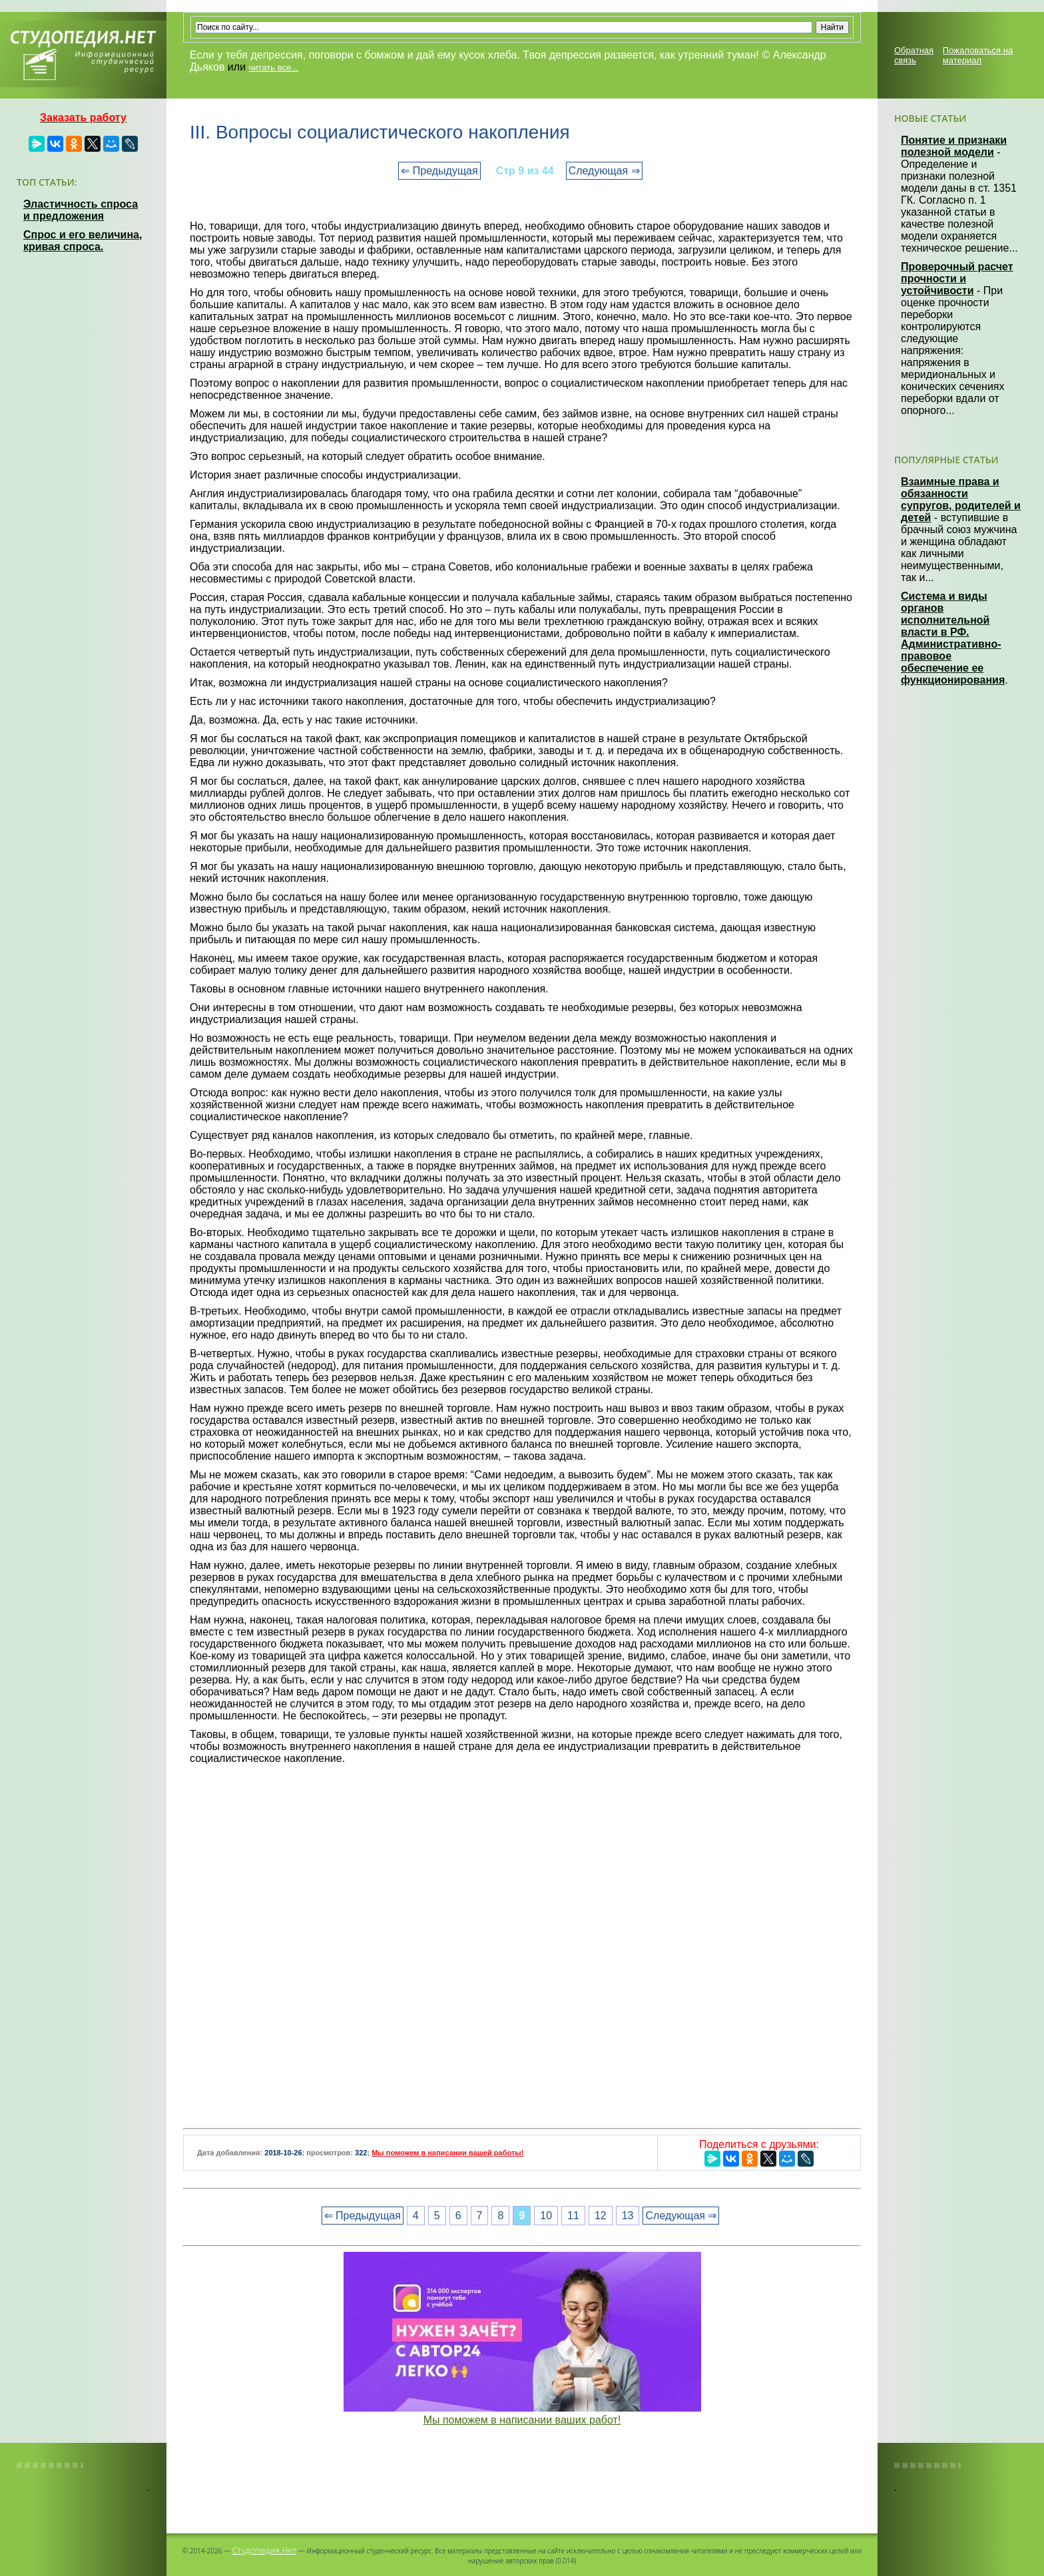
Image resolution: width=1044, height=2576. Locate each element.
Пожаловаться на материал (978, 55)
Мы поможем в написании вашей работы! (447, 2153)
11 (573, 2215)
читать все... (273, 68)
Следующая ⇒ (604, 170)
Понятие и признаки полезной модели (954, 146)
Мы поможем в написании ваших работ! (522, 2420)
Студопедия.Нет (264, 2550)
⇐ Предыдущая (439, 170)
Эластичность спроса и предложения (80, 210)
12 (601, 2215)
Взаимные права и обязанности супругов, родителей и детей (961, 499)
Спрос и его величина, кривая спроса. (82, 240)
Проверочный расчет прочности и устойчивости (957, 278)
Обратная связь (913, 55)
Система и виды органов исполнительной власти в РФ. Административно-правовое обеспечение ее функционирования (953, 638)
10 (546, 2215)
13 (628, 2215)
